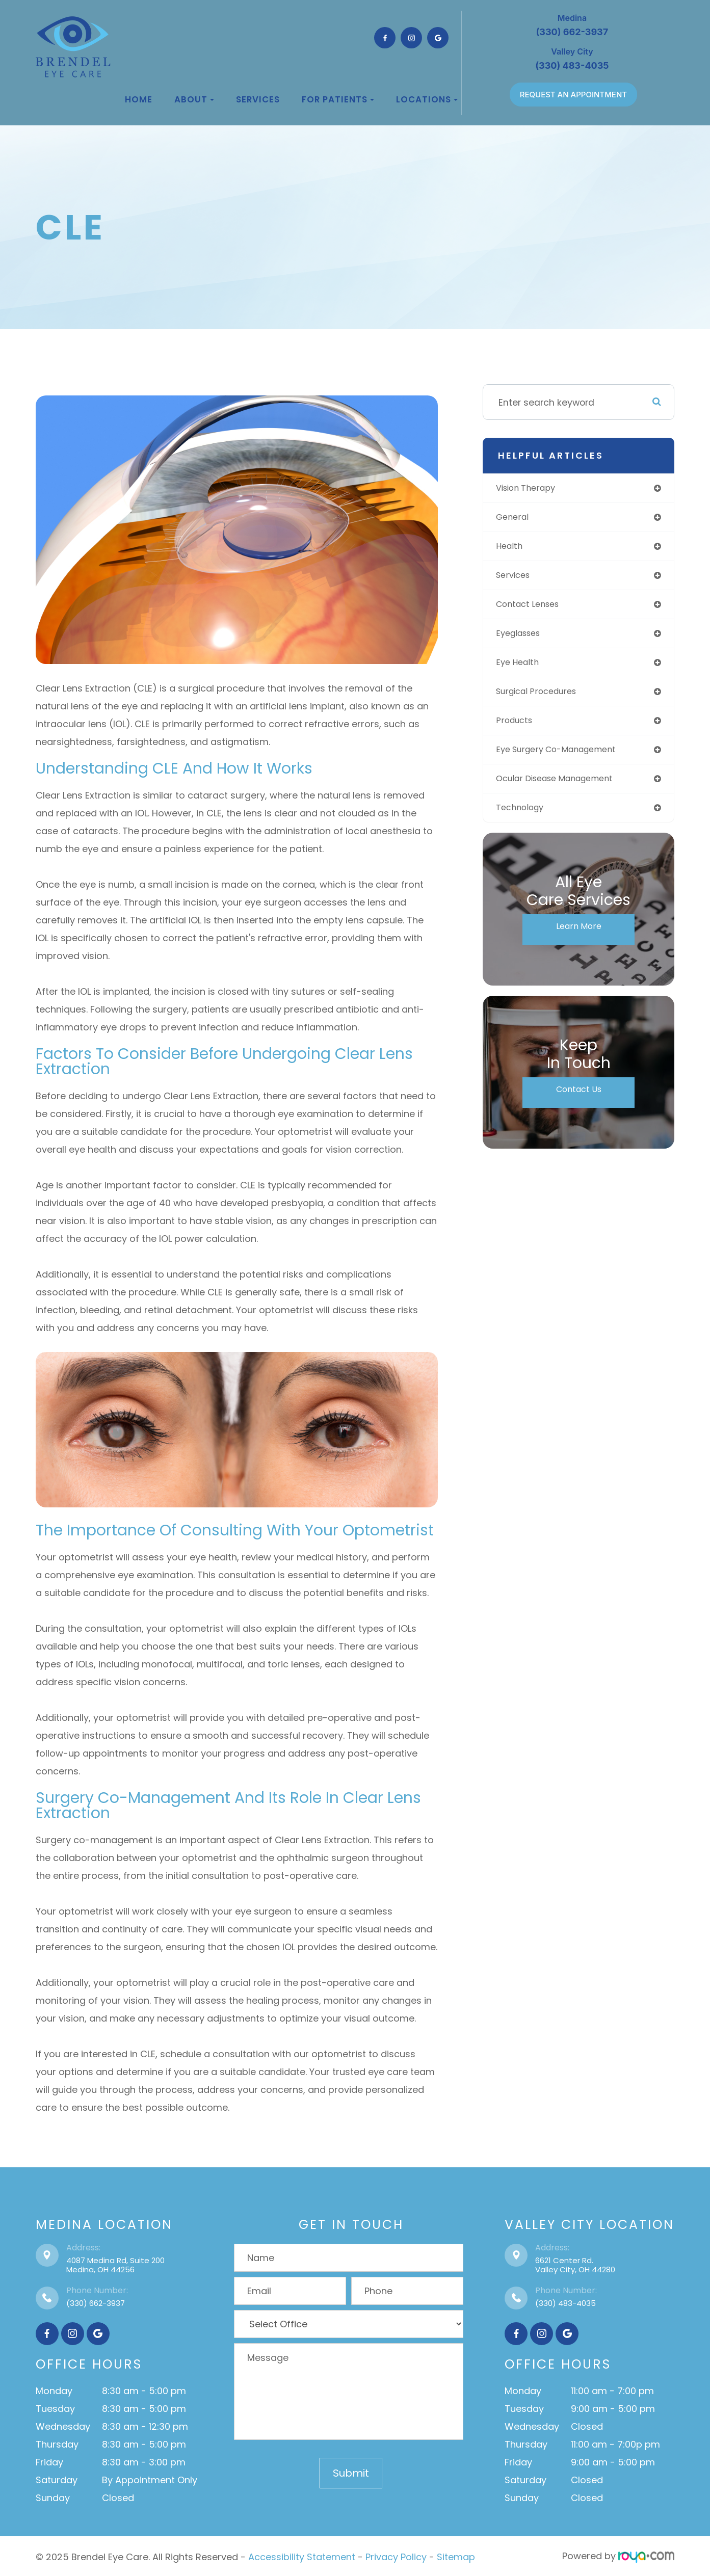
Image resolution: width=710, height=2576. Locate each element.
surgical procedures (544, 698)
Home (138, 99)
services (517, 578)
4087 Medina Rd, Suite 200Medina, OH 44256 (115, 2265)
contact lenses (533, 608)
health (513, 548)
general (516, 518)
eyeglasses (523, 638)
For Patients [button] (338, 99)
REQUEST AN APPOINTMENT (573, 94)
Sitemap (456, 2556)
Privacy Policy (396, 2556)
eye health (521, 668)
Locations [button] (427, 99)
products (518, 728)
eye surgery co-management (566, 758)
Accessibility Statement (301, 2556)
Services (258, 99)
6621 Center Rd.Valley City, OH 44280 (575, 2265)
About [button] (194, 99)
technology (524, 818)
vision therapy (531, 488)
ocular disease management (564, 788)
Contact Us (579, 1102)
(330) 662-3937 (95, 2303)
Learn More (578, 939)
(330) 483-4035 (565, 2303)
